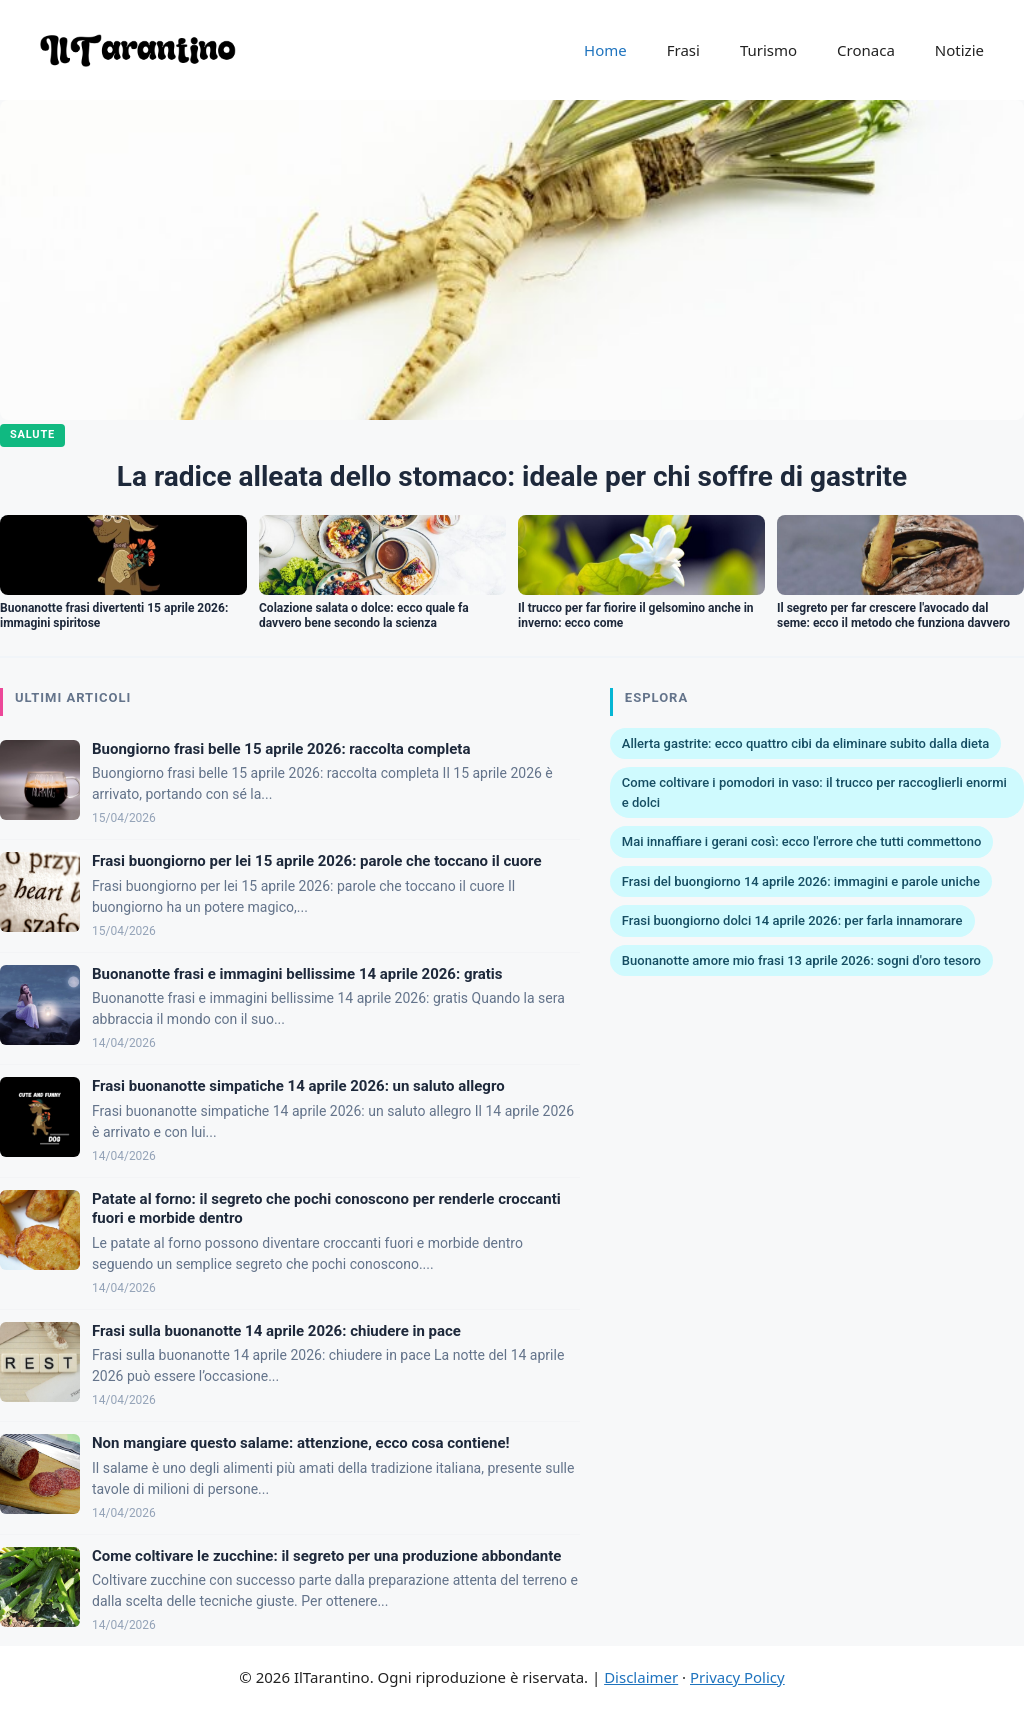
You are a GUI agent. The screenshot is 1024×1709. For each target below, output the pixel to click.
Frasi (683, 50)
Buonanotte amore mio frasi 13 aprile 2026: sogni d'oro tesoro (801, 960)
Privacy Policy (737, 1677)
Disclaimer (641, 1677)
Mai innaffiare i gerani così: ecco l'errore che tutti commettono (802, 841)
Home (605, 50)
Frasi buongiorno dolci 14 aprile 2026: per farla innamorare (792, 920)
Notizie (959, 50)
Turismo (768, 50)
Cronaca (866, 50)
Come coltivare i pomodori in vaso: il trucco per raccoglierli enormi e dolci (814, 792)
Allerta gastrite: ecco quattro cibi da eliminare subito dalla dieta (806, 743)
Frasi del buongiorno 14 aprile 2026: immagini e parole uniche (801, 881)
